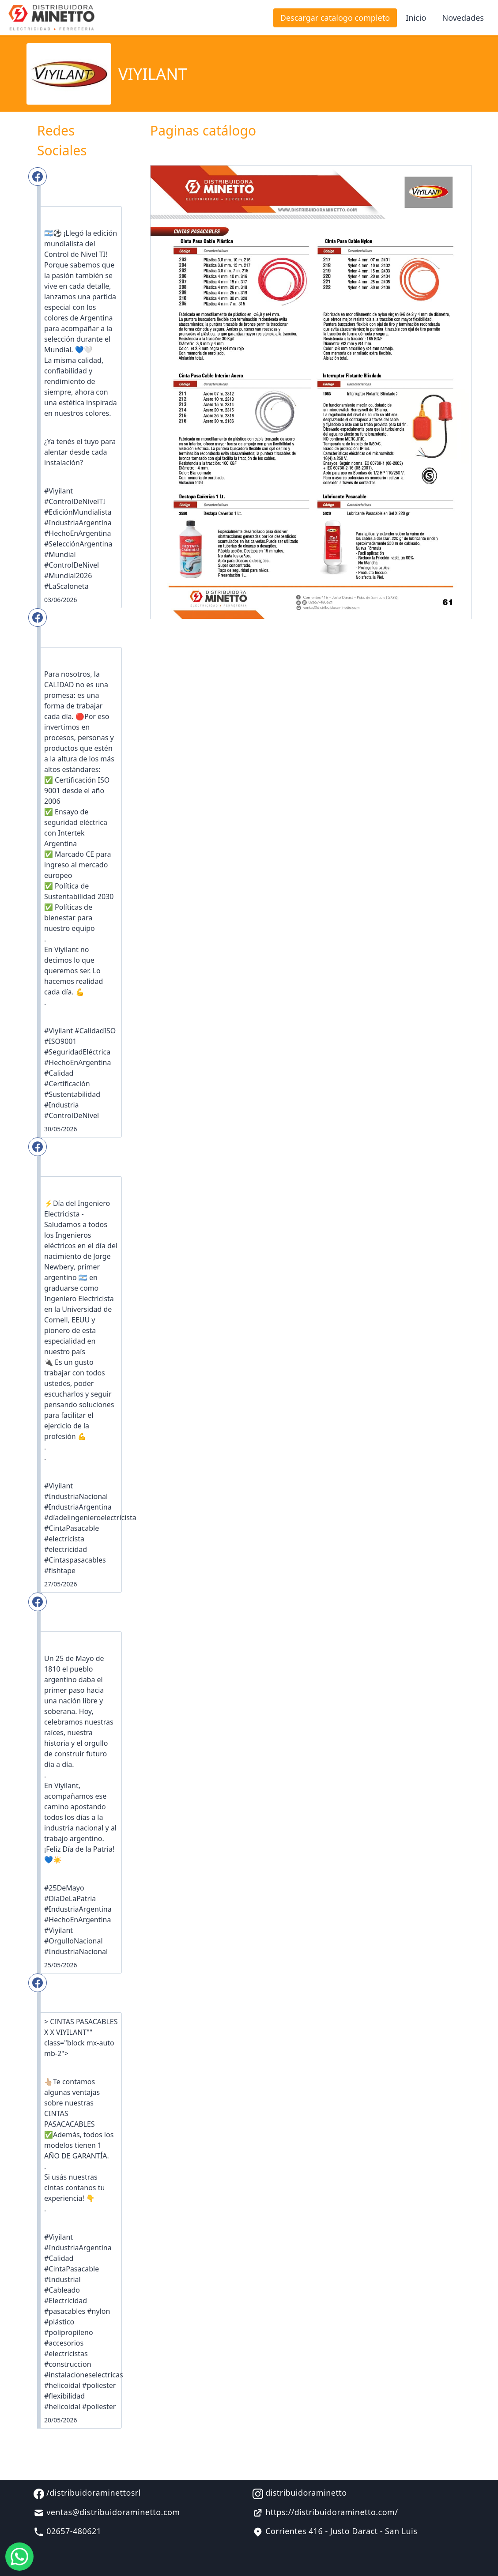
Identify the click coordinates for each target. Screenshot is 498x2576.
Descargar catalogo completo (335, 17)
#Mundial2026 (68, 575)
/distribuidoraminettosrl (87, 2493)
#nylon (98, 2311)
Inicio (416, 17)
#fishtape (59, 1570)
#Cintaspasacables (75, 1560)
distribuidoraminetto (300, 2493)
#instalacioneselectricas (83, 2375)
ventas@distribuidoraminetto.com (107, 2512)
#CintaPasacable (71, 1528)
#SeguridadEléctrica (77, 1052)
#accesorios (63, 2343)
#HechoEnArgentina (77, 533)
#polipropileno (68, 2332)
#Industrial (62, 2279)
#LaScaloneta (66, 586)
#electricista (64, 1539)
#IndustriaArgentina (78, 522)
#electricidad (65, 1549)
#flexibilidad (64, 2396)
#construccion (67, 2364)
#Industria (61, 1105)
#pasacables (64, 2311)
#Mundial (60, 554)
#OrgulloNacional (73, 1941)
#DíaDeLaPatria (70, 1898)
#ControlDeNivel (71, 565)
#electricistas (66, 2353)
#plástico (59, 2322)
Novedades (463, 17)
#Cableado (62, 2290)
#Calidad (58, 1073)
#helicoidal (62, 2385)
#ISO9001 (60, 1041)
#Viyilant (58, 491)
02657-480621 (68, 2531)
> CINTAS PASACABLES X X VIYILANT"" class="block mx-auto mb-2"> (81, 2037)
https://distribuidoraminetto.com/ (325, 2512)
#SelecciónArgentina (78, 544)
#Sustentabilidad (72, 1094)
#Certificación (67, 1083)
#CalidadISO (95, 1031)
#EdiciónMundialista (77, 512)
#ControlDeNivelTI (74, 501)
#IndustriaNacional (76, 1496)
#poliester (99, 2385)
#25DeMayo (64, 1888)
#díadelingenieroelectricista (90, 1517)
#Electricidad (65, 2300)
